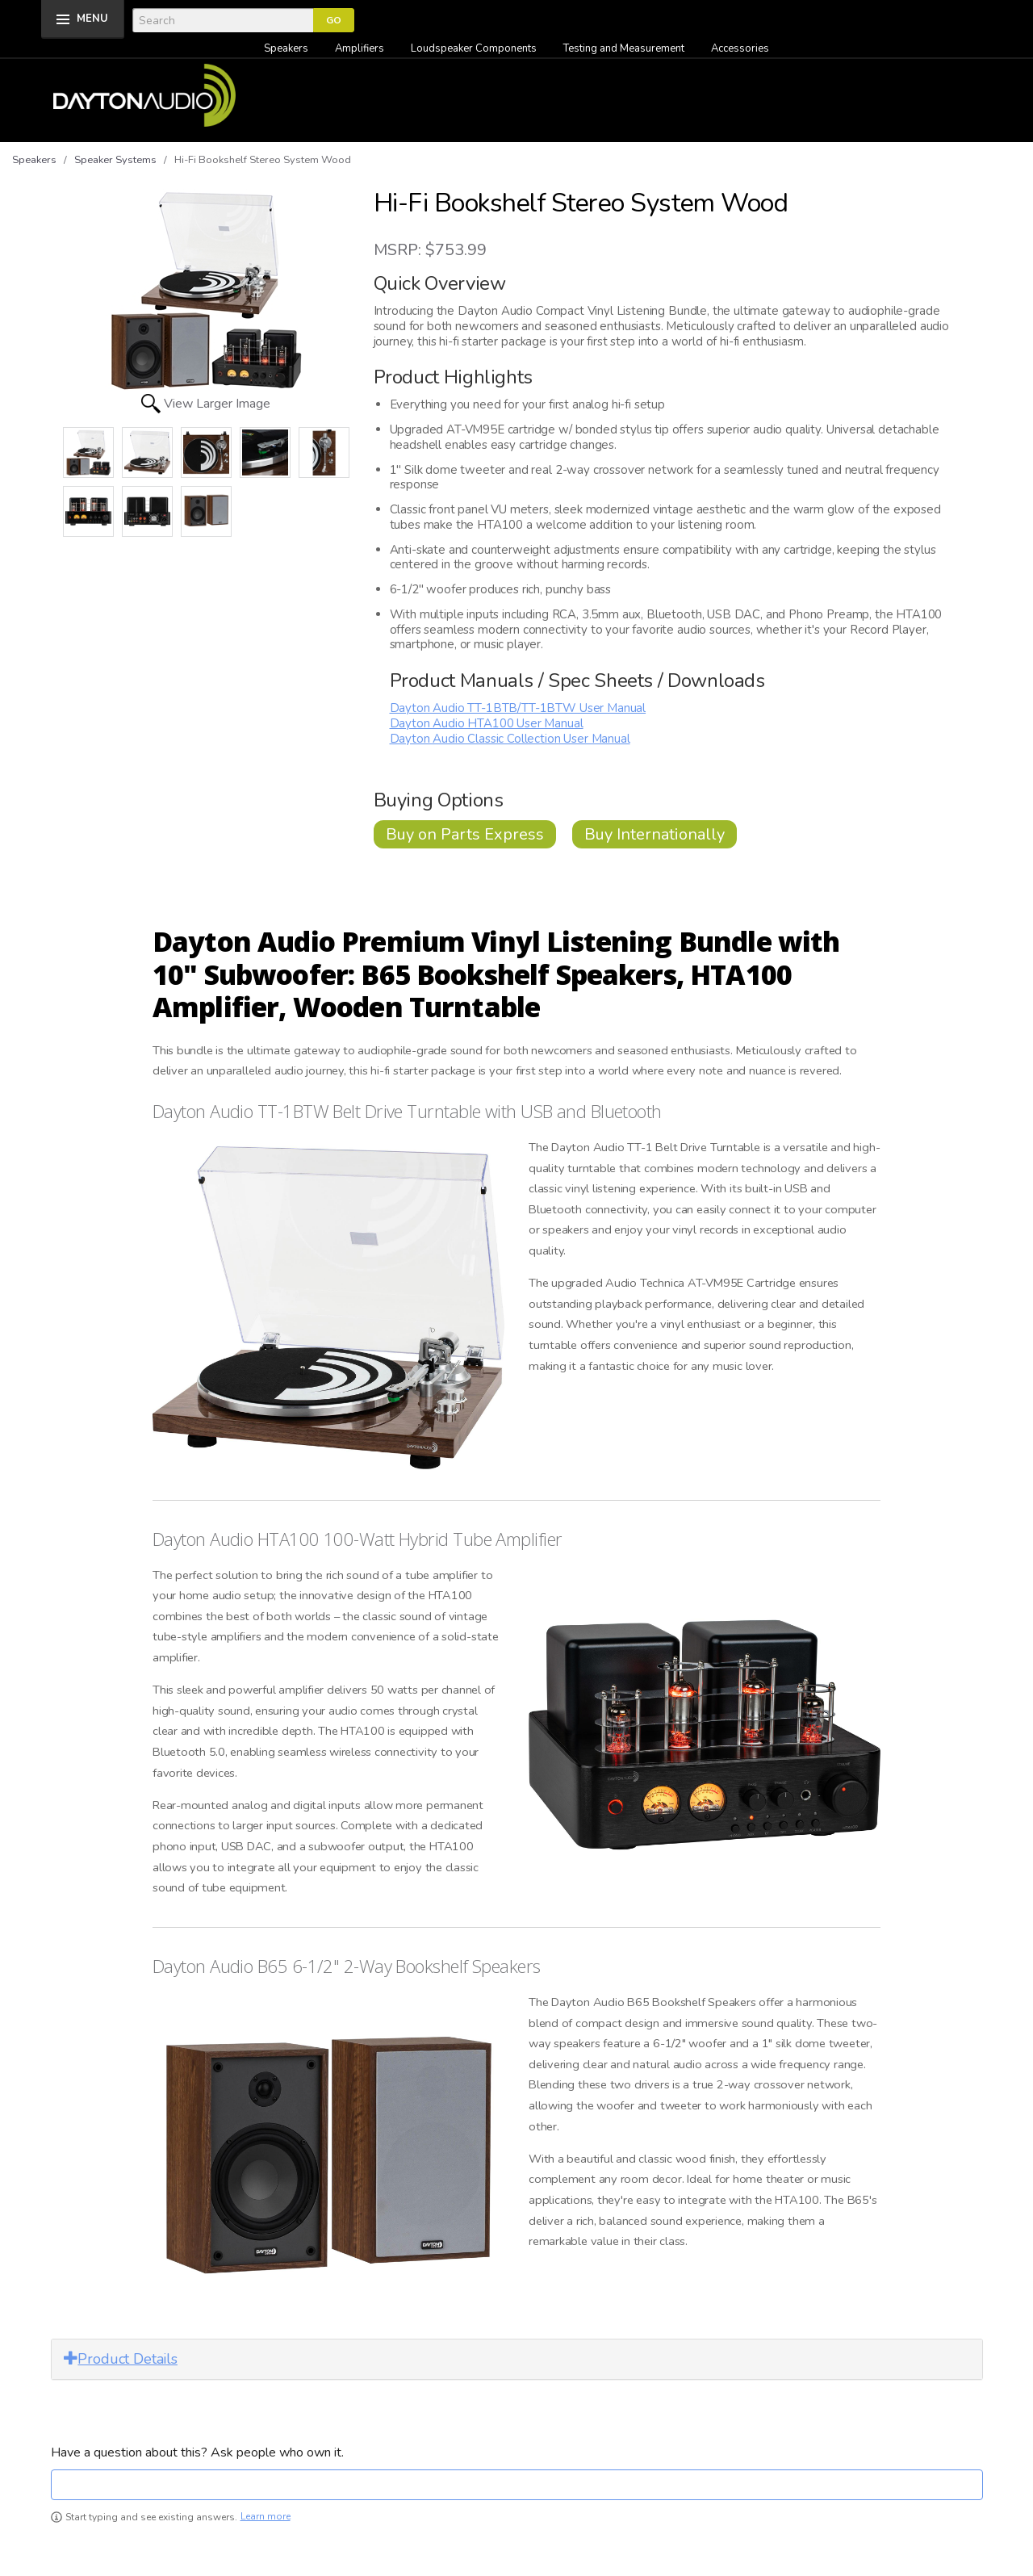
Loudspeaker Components (474, 48)
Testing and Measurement (623, 48)
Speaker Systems (115, 160)
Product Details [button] (121, 2359)
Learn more (265, 2517)
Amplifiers (359, 48)
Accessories (740, 48)
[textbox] (517, 2484)
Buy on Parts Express (465, 834)
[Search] (222, 20)
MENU (92, 18)
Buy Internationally (654, 834)
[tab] (517, 2359)
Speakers (286, 48)
